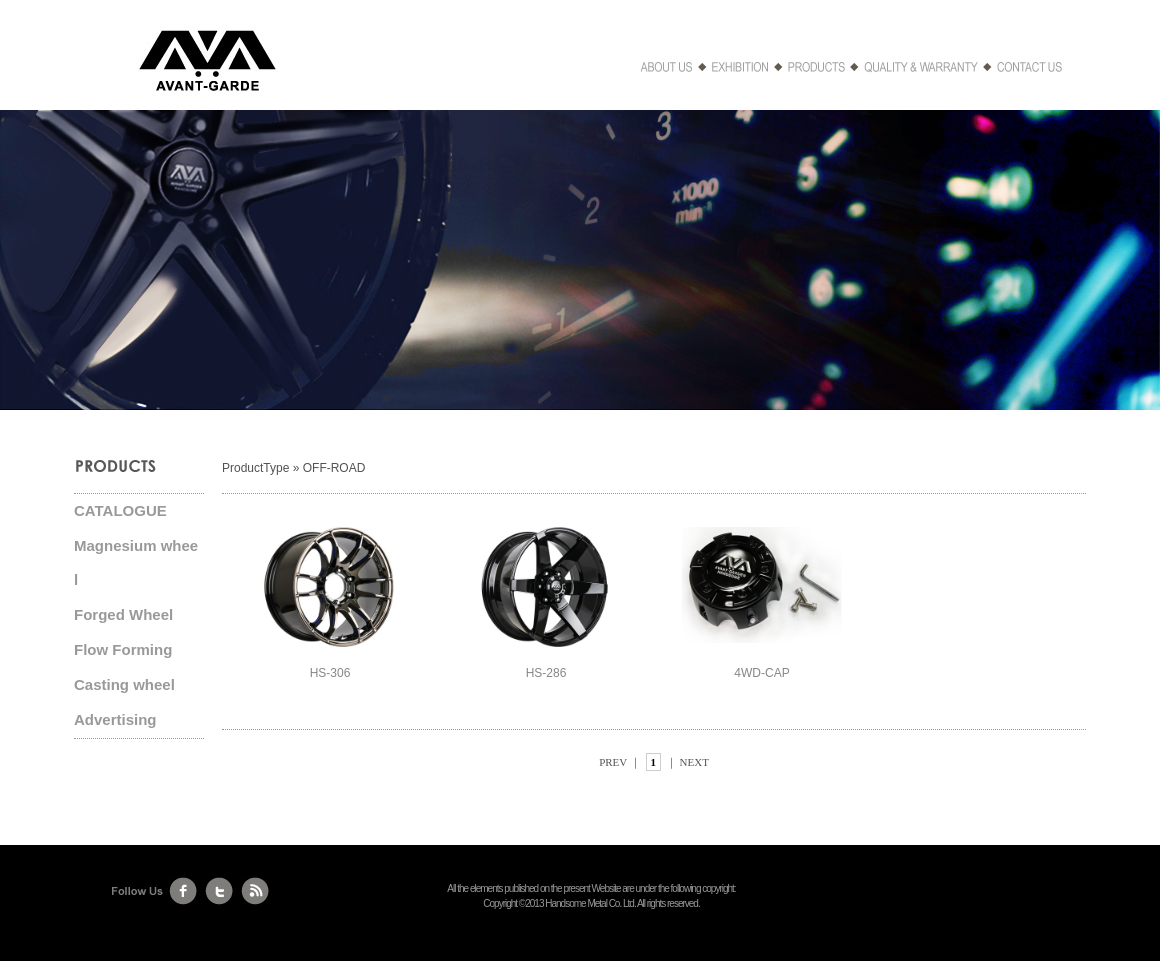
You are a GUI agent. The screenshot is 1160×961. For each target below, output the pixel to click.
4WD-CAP (761, 673)
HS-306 (330, 673)
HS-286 (546, 673)
